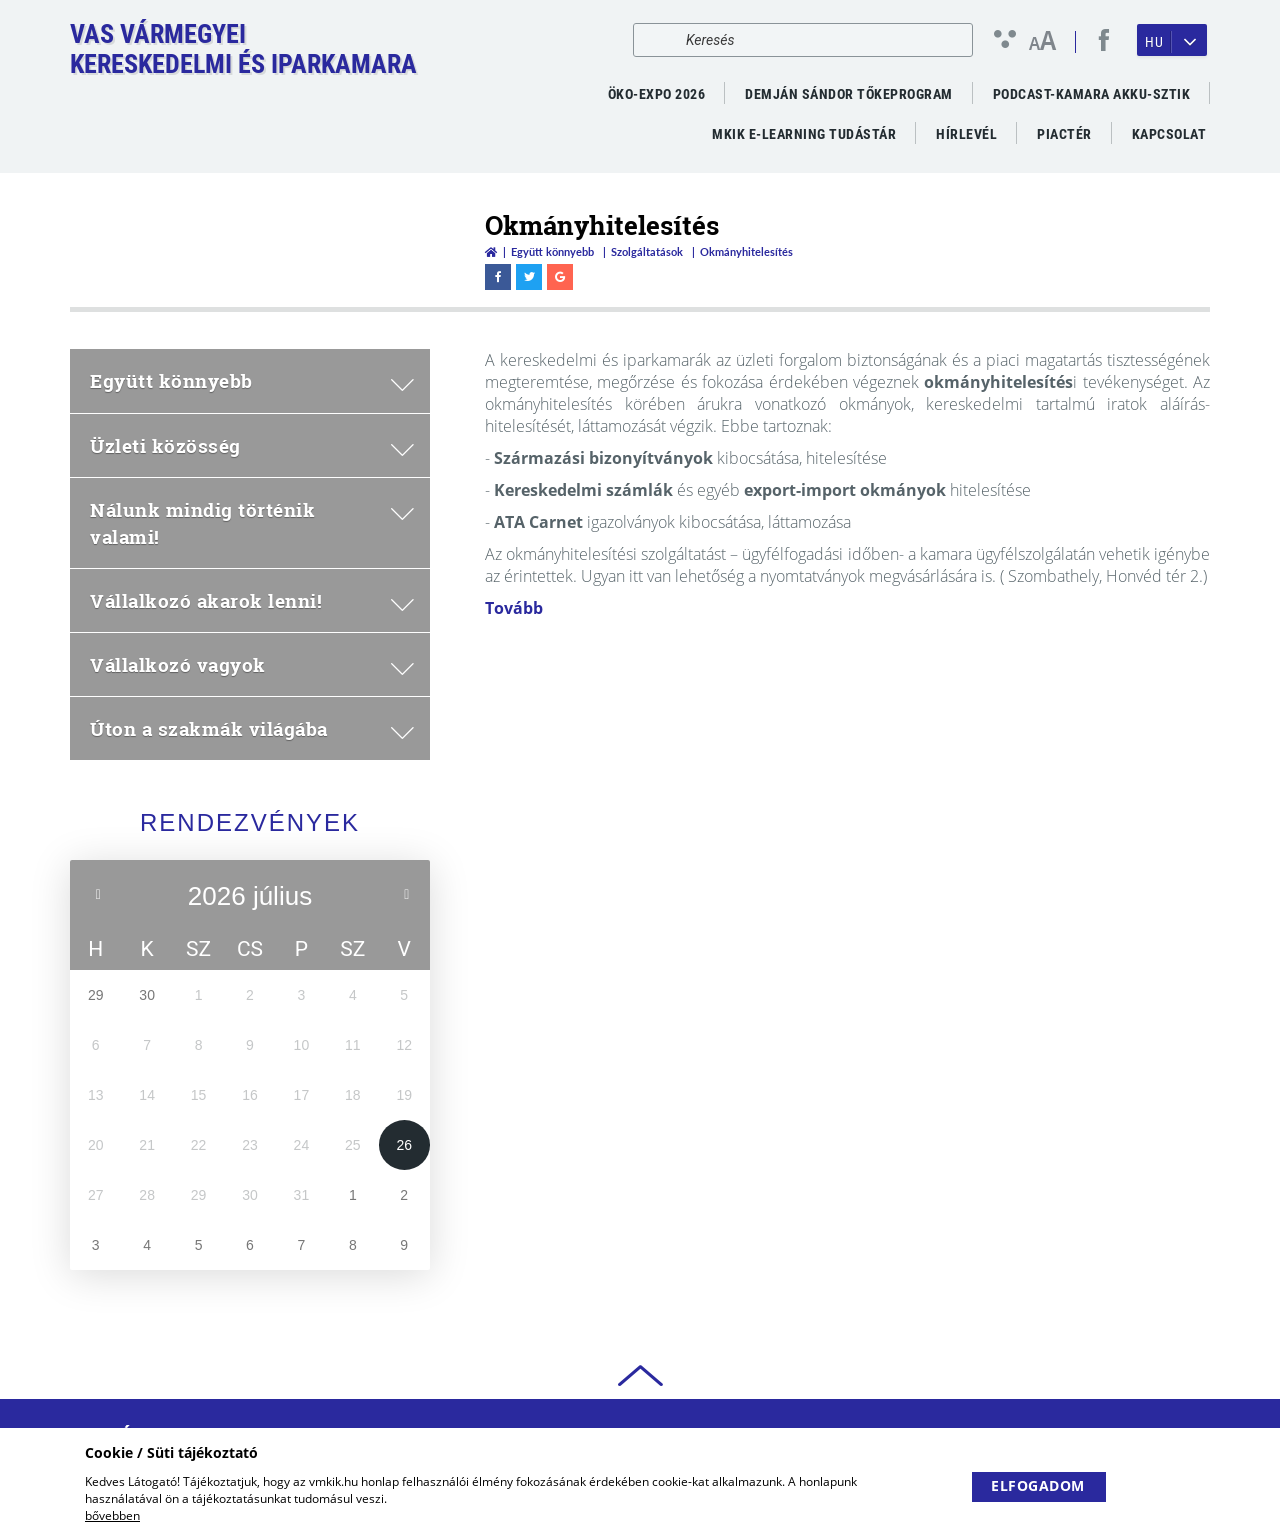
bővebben (112, 1515)
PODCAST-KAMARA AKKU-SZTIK (1092, 94)
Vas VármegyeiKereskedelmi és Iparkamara (243, 49)
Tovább (514, 608)
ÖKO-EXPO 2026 (657, 94)
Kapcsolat (1169, 134)
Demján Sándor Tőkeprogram (849, 94)
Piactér (1064, 134)
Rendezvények (250, 822)
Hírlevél (966, 134)
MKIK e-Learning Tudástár (804, 134)
